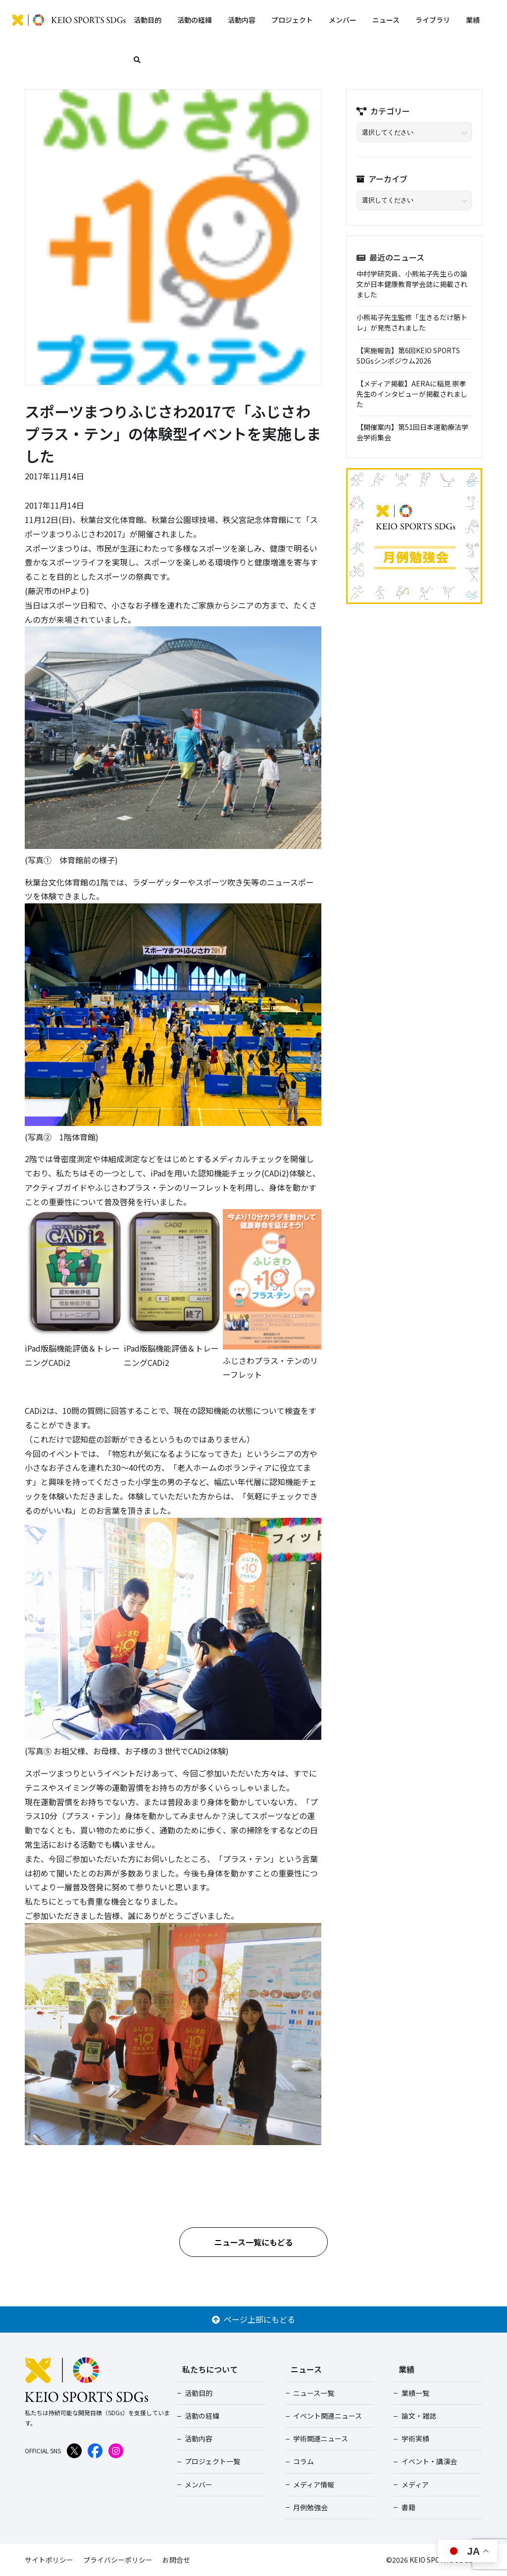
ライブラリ (432, 20)
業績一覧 (414, 2393)
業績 (473, 20)
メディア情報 (313, 2484)
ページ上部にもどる (253, 2319)
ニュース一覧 (313, 2393)
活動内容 (241, 20)
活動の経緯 (194, 20)
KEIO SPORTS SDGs (69, 20)
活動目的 (147, 20)
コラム (303, 2461)
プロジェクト (292, 20)
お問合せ (176, 2560)
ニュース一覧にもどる (253, 2242)
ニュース (386, 20)
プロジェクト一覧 (212, 2461)
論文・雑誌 (418, 2416)
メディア (414, 2484)
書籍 (407, 2507)
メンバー (342, 20)
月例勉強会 (310, 2507)
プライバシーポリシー (117, 2560)
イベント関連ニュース (327, 2416)
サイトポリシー (49, 2560)
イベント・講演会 (428, 2461)
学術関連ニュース (320, 2438)
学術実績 (414, 2438)
